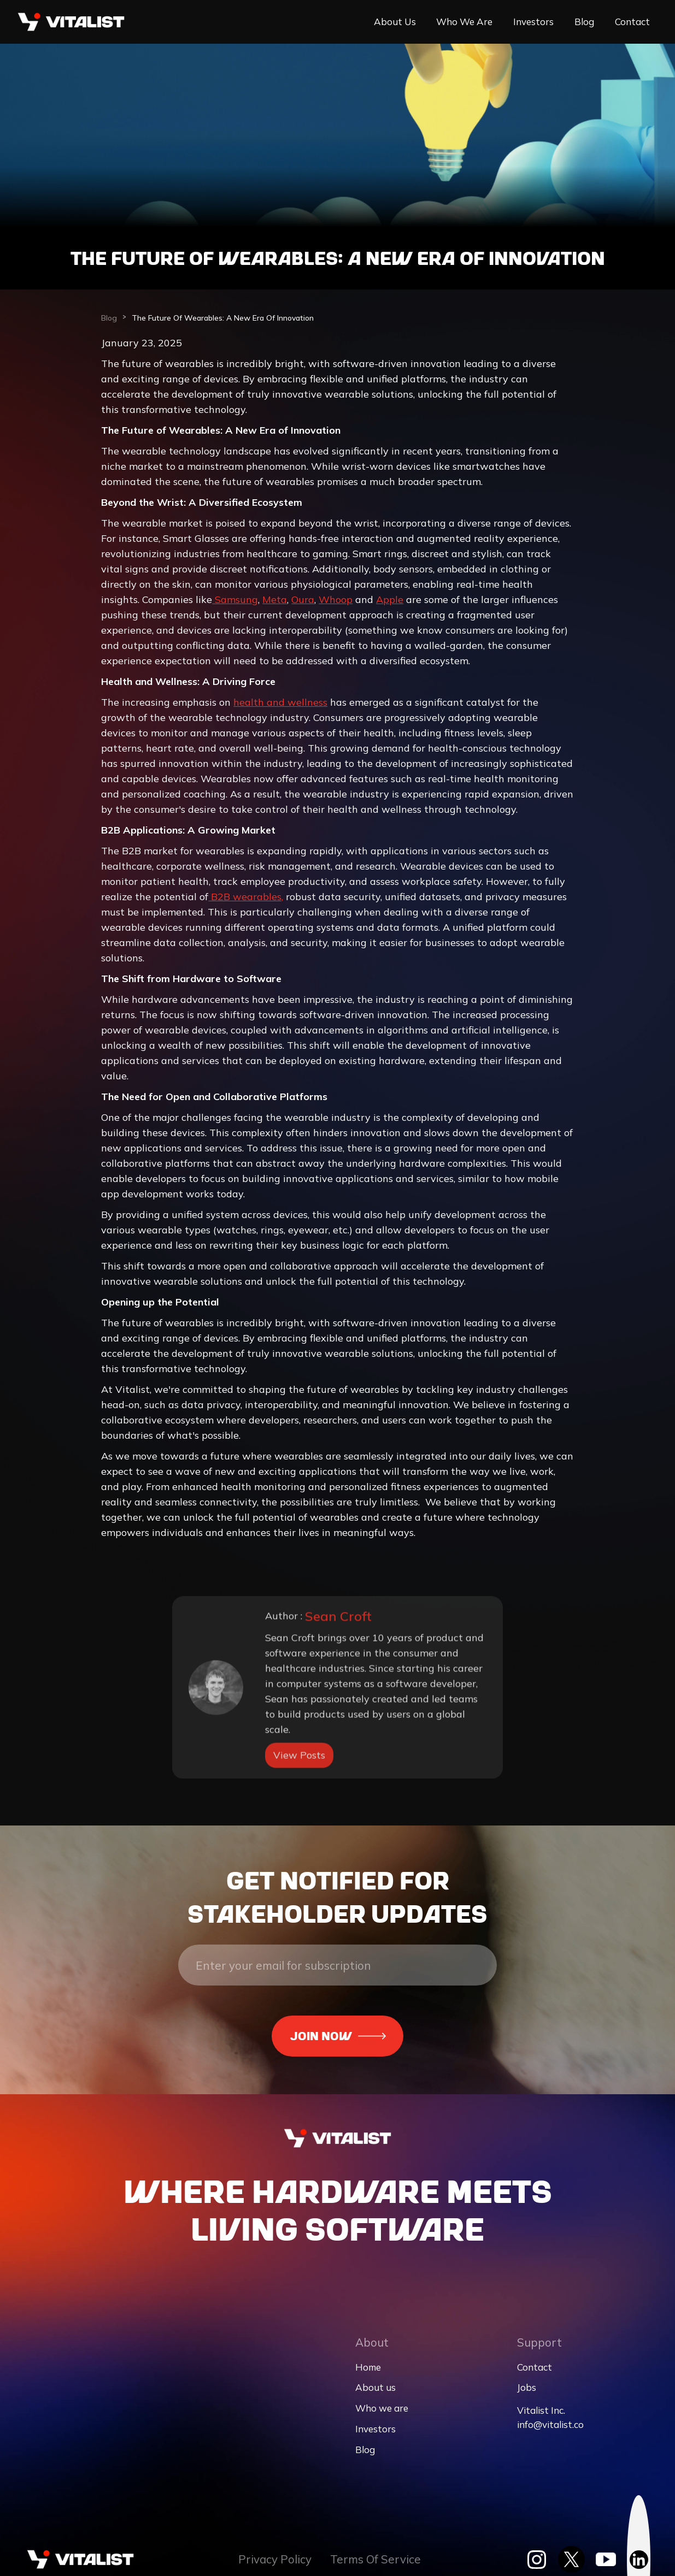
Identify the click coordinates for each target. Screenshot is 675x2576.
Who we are (464, 21)
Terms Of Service (375, 2559)
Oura (302, 605)
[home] (71, 22)
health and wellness (280, 707)
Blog (584, 21)
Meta (274, 605)
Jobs (526, 2387)
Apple (389, 605)
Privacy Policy (275, 2559)
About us (395, 21)
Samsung (235, 605)
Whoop (336, 605)
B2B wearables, (245, 902)
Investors (533, 21)
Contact (632, 21)
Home (368, 2367)
